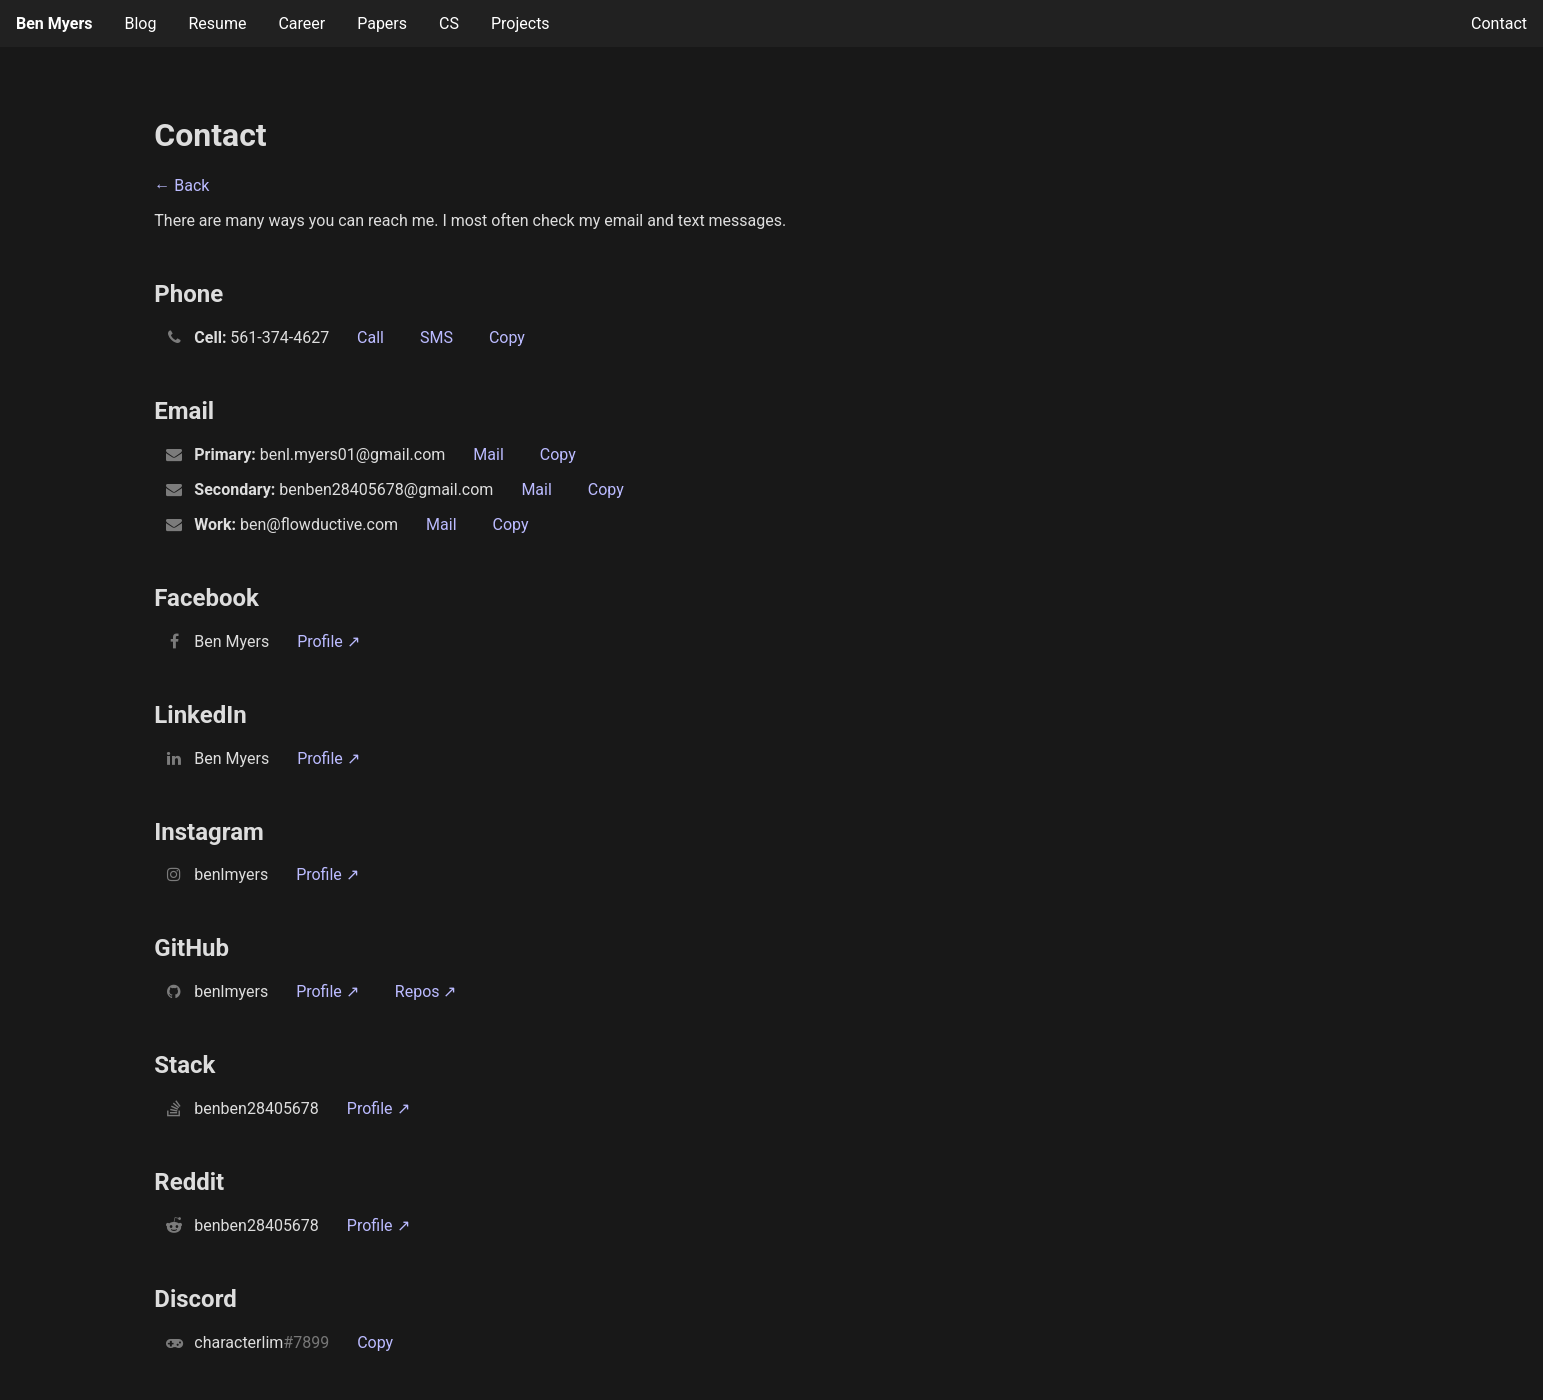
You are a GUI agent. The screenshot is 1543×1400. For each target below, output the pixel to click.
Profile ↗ (328, 641)
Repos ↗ (426, 991)
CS (449, 23)
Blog (140, 23)
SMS (436, 337)
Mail (488, 454)
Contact (1499, 23)
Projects (520, 23)
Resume (217, 23)
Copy (507, 337)
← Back (181, 185)
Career (301, 23)
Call (370, 337)
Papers (382, 23)
